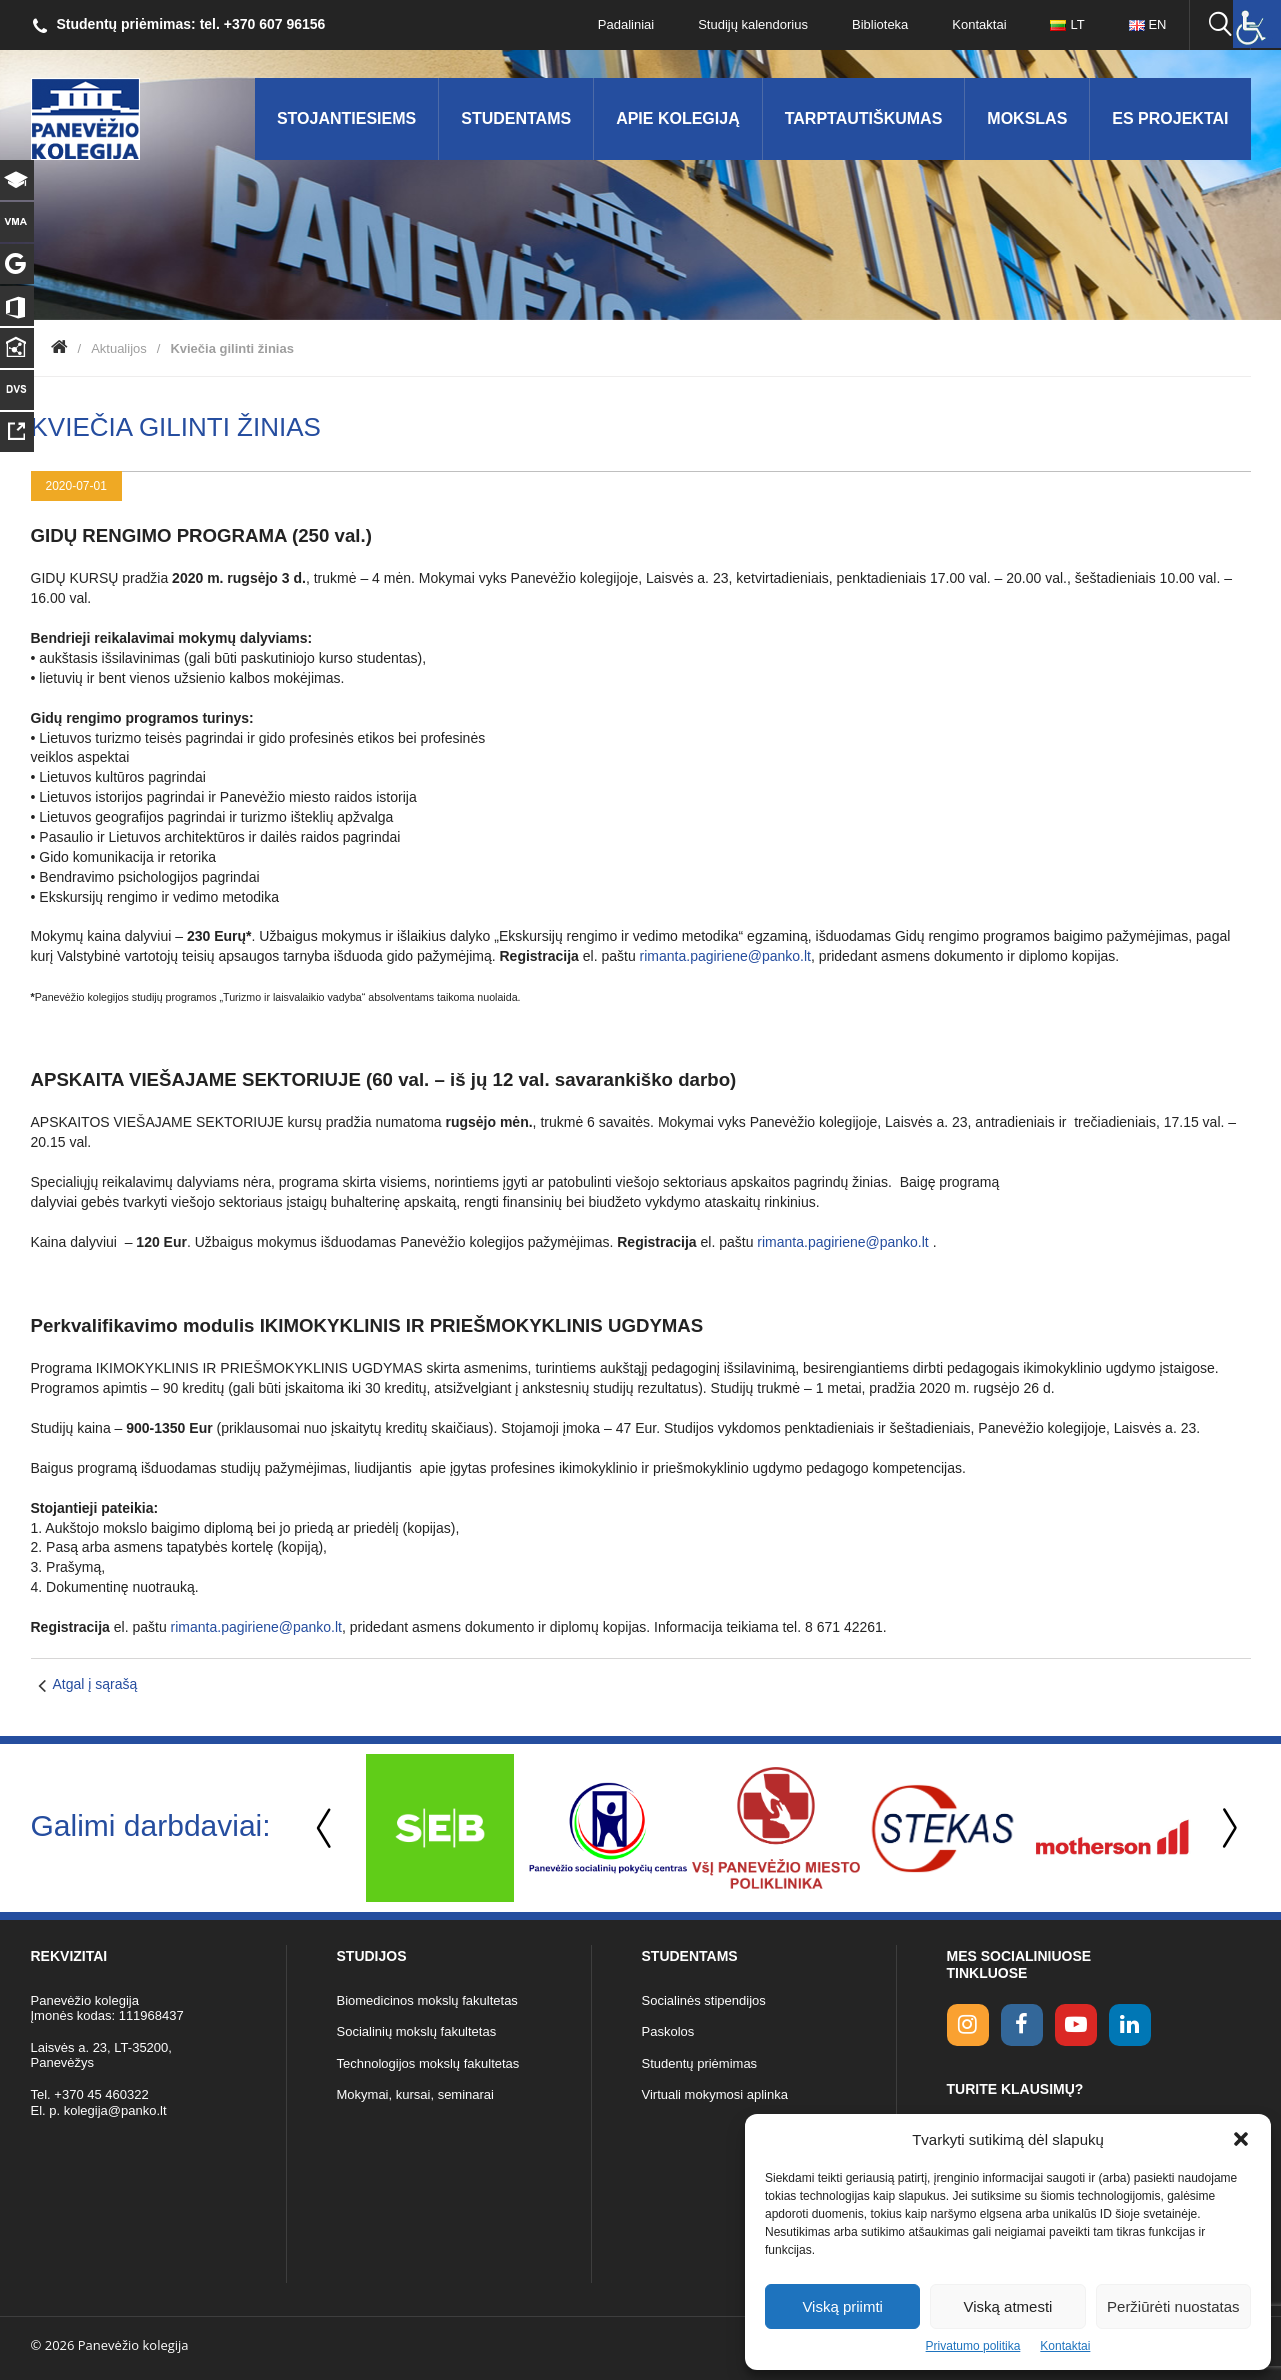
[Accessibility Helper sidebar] (1257, 24)
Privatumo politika (973, 2346)
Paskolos (668, 2031)
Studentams (516, 118)
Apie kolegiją (678, 118)
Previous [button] (326, 1828)
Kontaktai (1065, 2346)
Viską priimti (842, 2306)
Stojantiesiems (346, 118)
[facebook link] (1022, 2025)
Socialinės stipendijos (704, 2000)
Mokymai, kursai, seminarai (416, 2094)
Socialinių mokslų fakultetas (417, 2031)
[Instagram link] (968, 2025)
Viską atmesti (1008, 2306)
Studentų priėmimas (700, 2063)
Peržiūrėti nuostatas (1173, 2306)
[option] (440, 1828)
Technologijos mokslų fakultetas (428, 2063)
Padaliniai (626, 24)
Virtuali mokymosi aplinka (715, 2094)
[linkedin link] (1130, 2025)
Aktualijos (119, 348)
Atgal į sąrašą (95, 1684)
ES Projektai (1170, 118)
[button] (1241, 2139)
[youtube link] (1076, 2025)
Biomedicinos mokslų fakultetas (427, 2000)
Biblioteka (880, 24)
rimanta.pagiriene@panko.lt (725, 956)
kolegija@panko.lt (115, 2110)
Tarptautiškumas (864, 118)
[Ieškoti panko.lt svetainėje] (1220, 25)
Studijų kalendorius (753, 24)
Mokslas (1027, 118)
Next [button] (1226, 1828)
